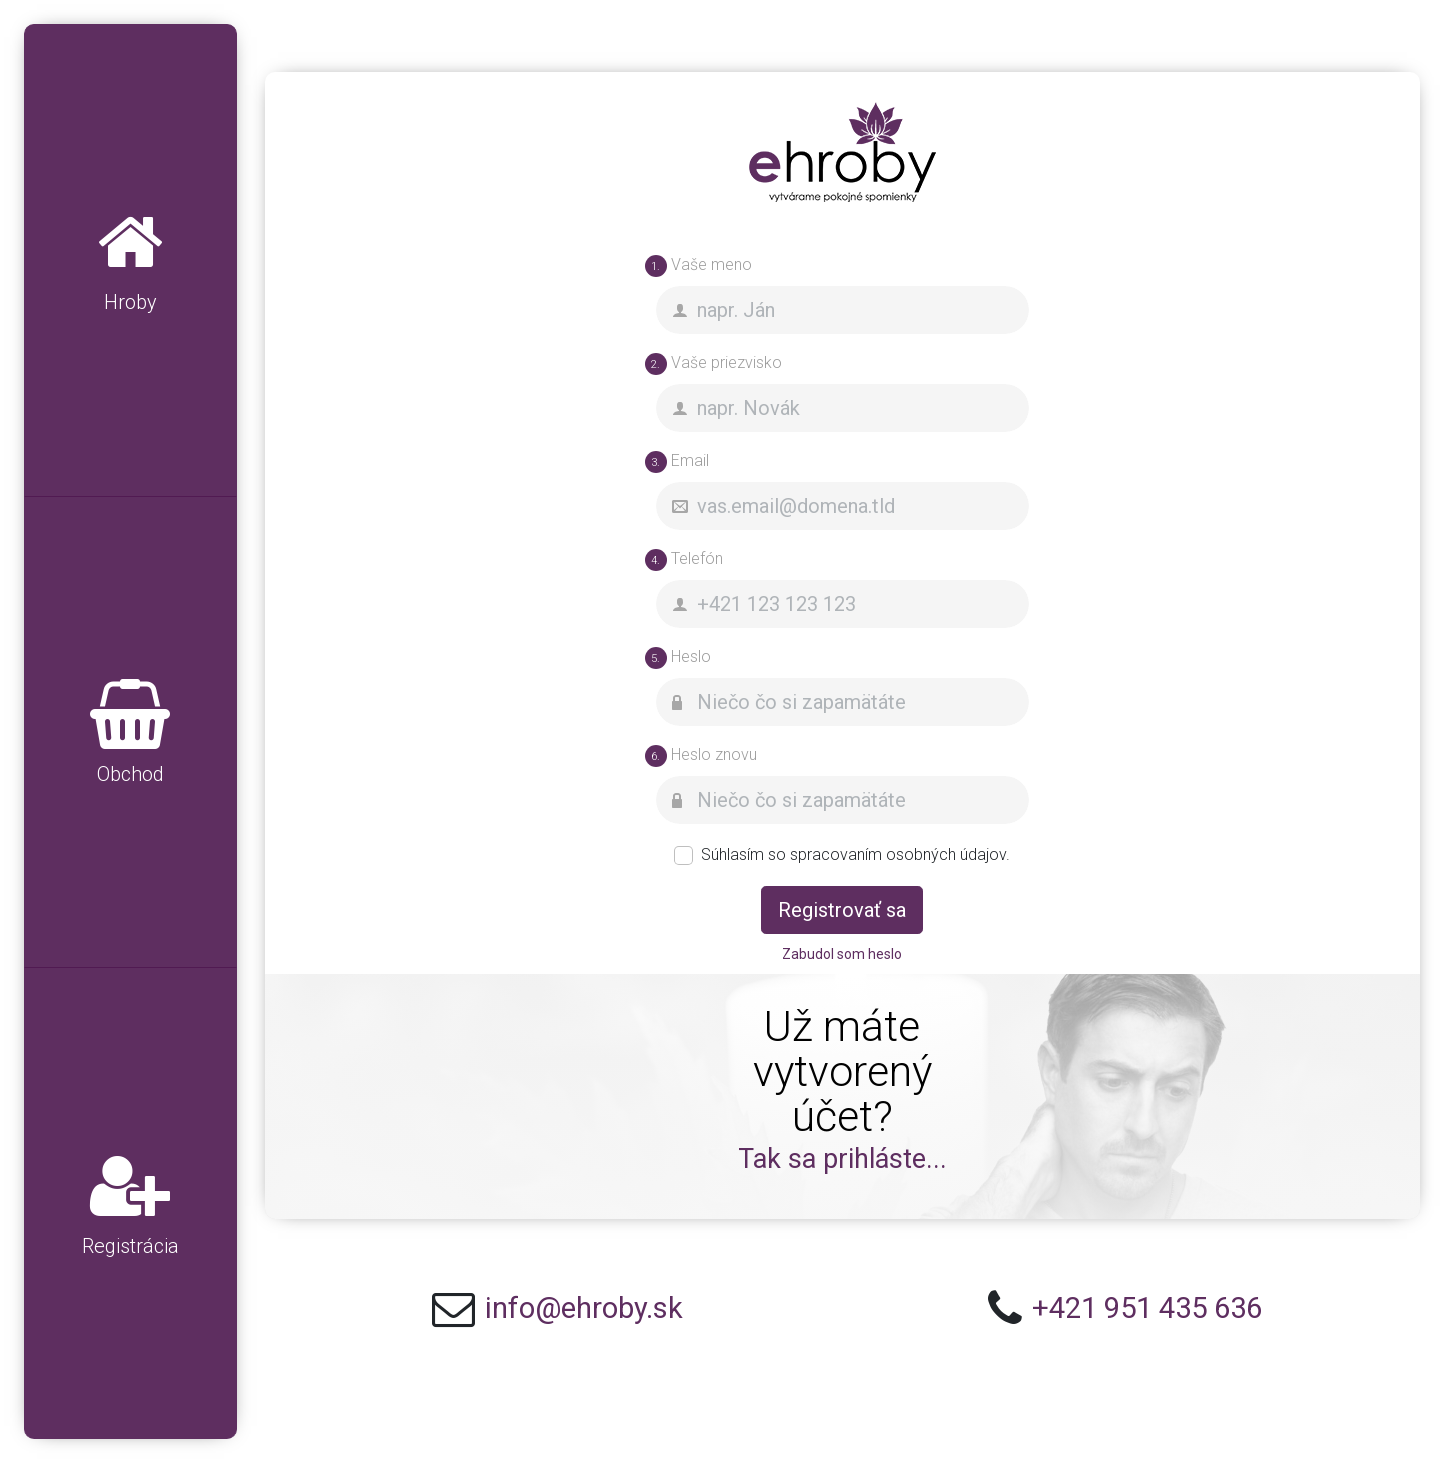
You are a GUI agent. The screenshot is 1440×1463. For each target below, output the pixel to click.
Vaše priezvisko (713, 364)
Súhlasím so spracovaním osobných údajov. (855, 854)
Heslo (678, 658)
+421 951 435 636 (1147, 1308)
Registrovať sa (842, 910)
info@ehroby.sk (584, 1308)
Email (677, 462)
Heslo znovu (701, 756)
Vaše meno (698, 266)
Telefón (684, 560)
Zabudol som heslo (842, 954)
